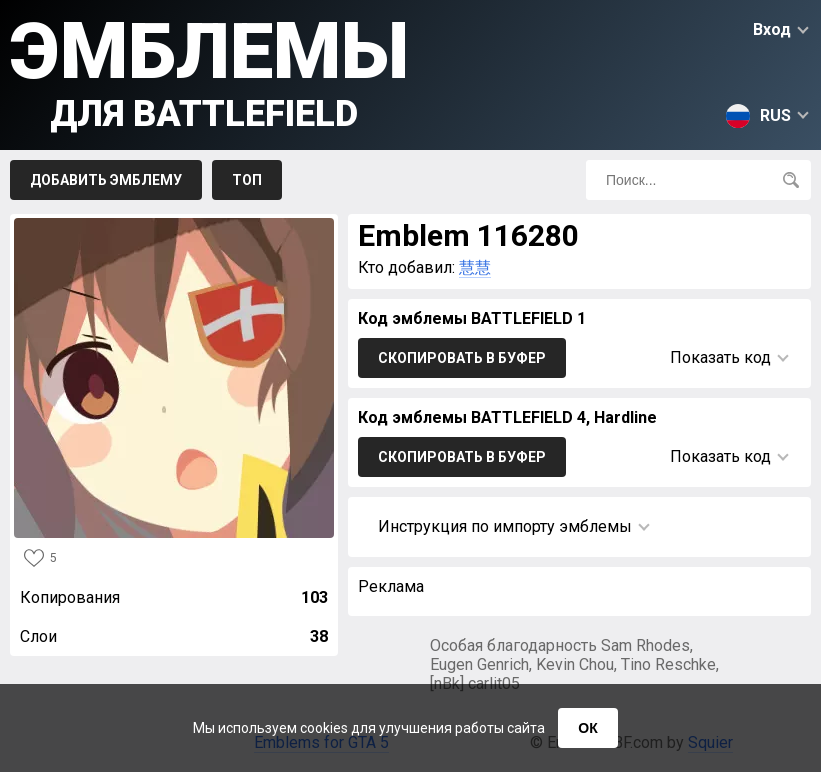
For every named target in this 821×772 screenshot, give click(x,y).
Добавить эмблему (106, 180)
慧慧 (475, 267)
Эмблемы (209, 70)
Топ (247, 180)
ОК (587, 728)
